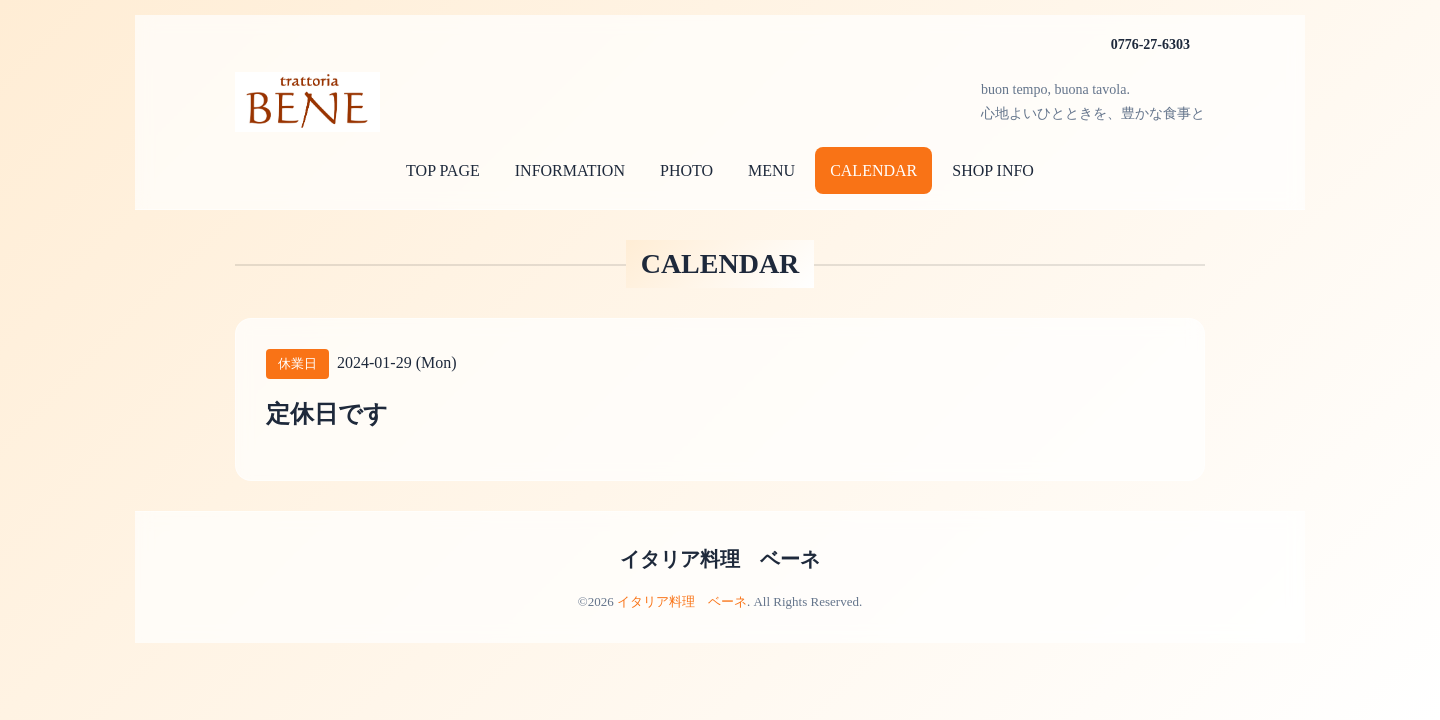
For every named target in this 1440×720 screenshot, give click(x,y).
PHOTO (686, 170)
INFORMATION (570, 170)
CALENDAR (873, 170)
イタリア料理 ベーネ (720, 559)
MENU (771, 170)
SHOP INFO (993, 170)
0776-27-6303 (1150, 44)
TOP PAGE (443, 170)
